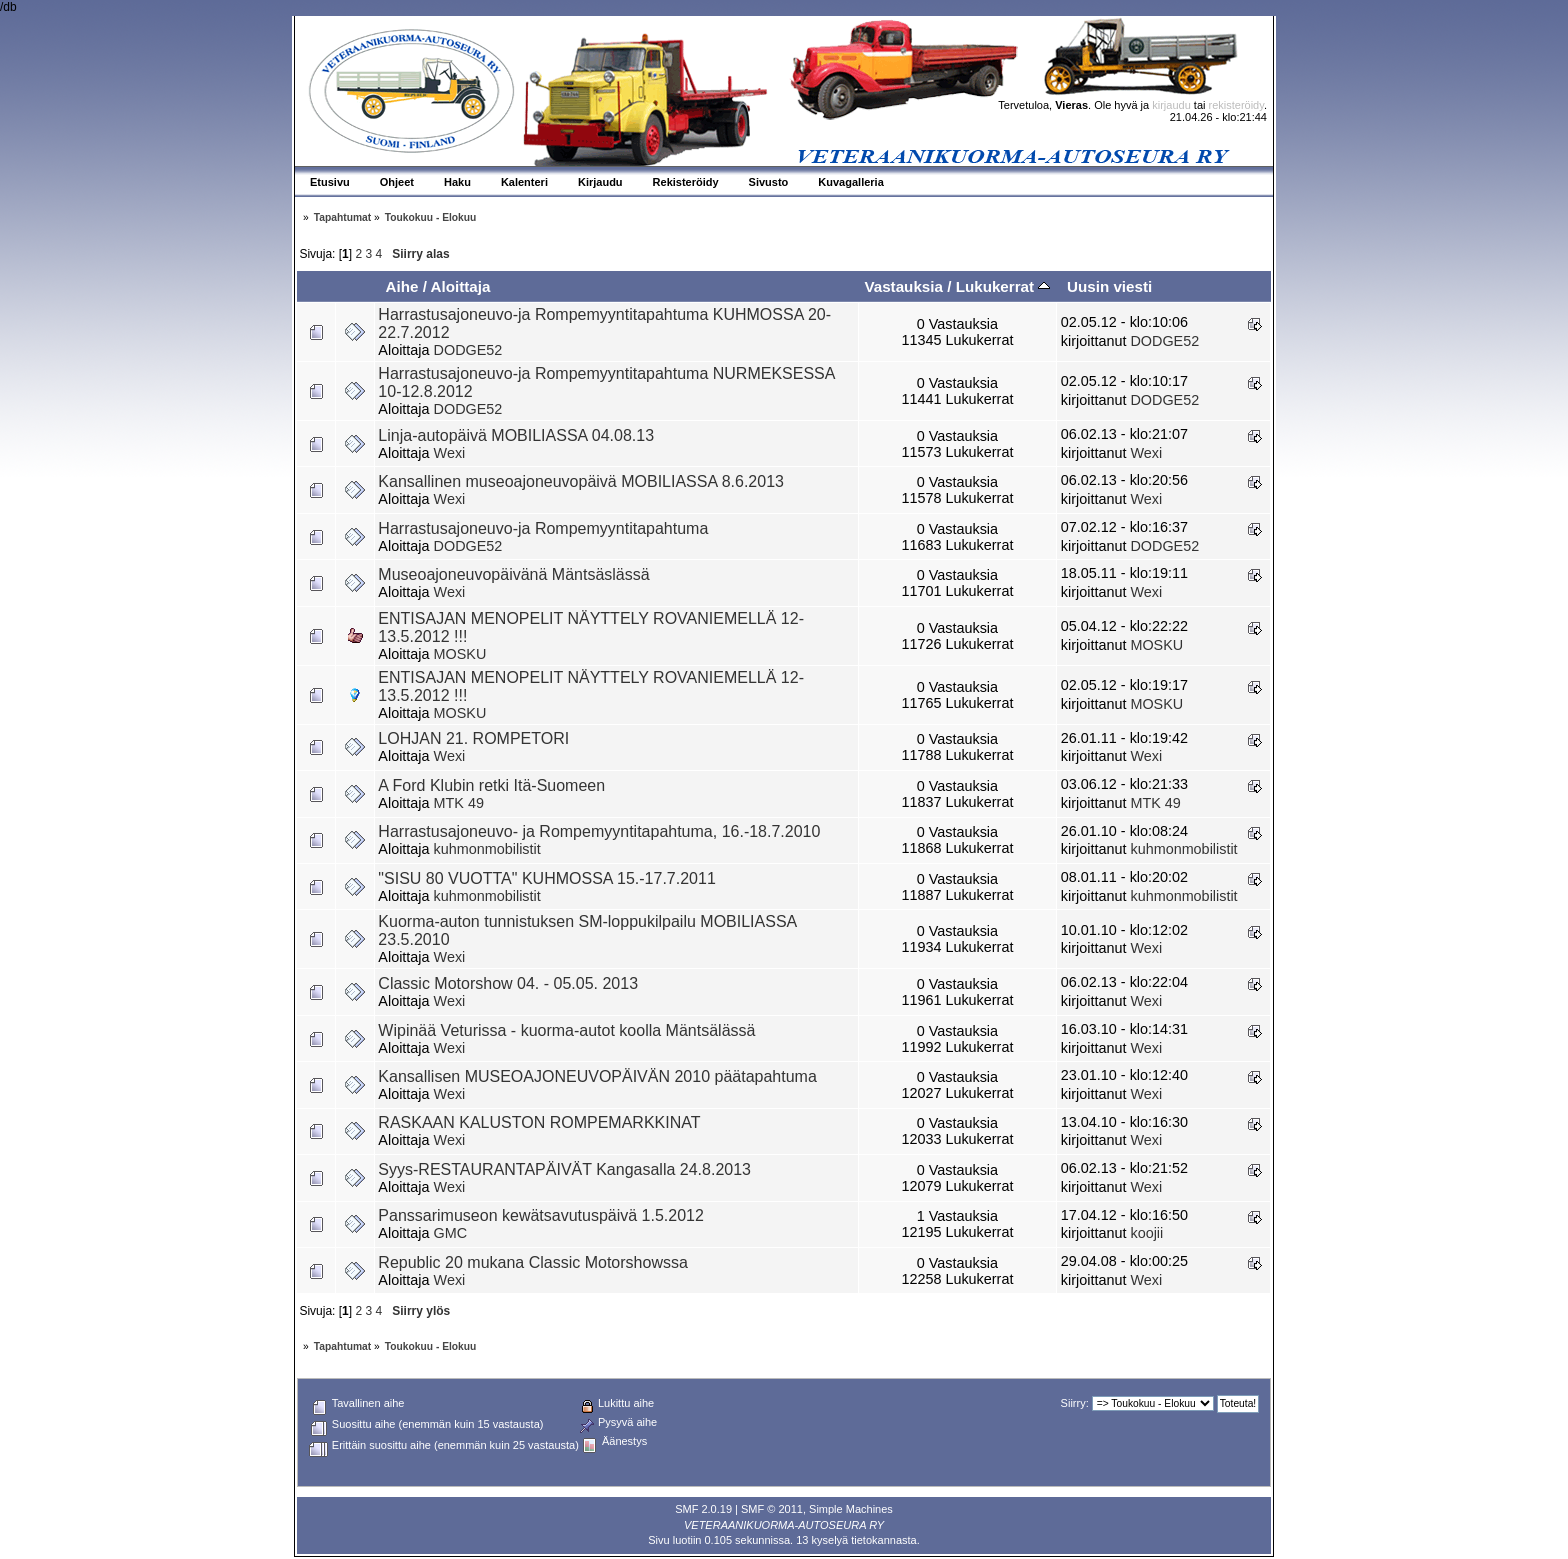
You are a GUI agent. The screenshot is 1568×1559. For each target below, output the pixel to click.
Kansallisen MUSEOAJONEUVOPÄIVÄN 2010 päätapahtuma (597, 1076)
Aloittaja (461, 286)
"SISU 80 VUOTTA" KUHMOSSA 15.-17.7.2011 (546, 878)
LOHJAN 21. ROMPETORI (473, 738)
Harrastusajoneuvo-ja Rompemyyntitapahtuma (543, 528)
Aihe (401, 286)
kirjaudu (1171, 105)
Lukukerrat (1003, 286)
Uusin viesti (1109, 286)
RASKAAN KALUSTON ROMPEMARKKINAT (539, 1122)
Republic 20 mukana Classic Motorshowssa (532, 1262)
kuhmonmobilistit (487, 849)
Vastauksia (903, 286)
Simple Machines (851, 1509)
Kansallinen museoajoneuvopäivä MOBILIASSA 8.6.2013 (581, 481)
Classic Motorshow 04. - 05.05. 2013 (508, 983)
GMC (451, 1233)
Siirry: (1075, 1403)
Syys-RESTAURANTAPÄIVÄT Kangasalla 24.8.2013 (564, 1169)
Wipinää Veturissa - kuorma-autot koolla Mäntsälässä (566, 1030)
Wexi (450, 453)
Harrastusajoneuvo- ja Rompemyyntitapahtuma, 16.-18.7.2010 (599, 831)
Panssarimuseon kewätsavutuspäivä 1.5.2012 (541, 1215)
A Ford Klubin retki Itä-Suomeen (491, 785)
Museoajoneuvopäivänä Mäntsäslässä (513, 574)
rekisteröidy (1236, 105)
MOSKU (460, 654)
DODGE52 (468, 350)
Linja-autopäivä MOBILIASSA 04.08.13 (516, 435)
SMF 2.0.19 (703, 1509)
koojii (1146, 1233)
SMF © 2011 (772, 1509)
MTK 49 (459, 803)
